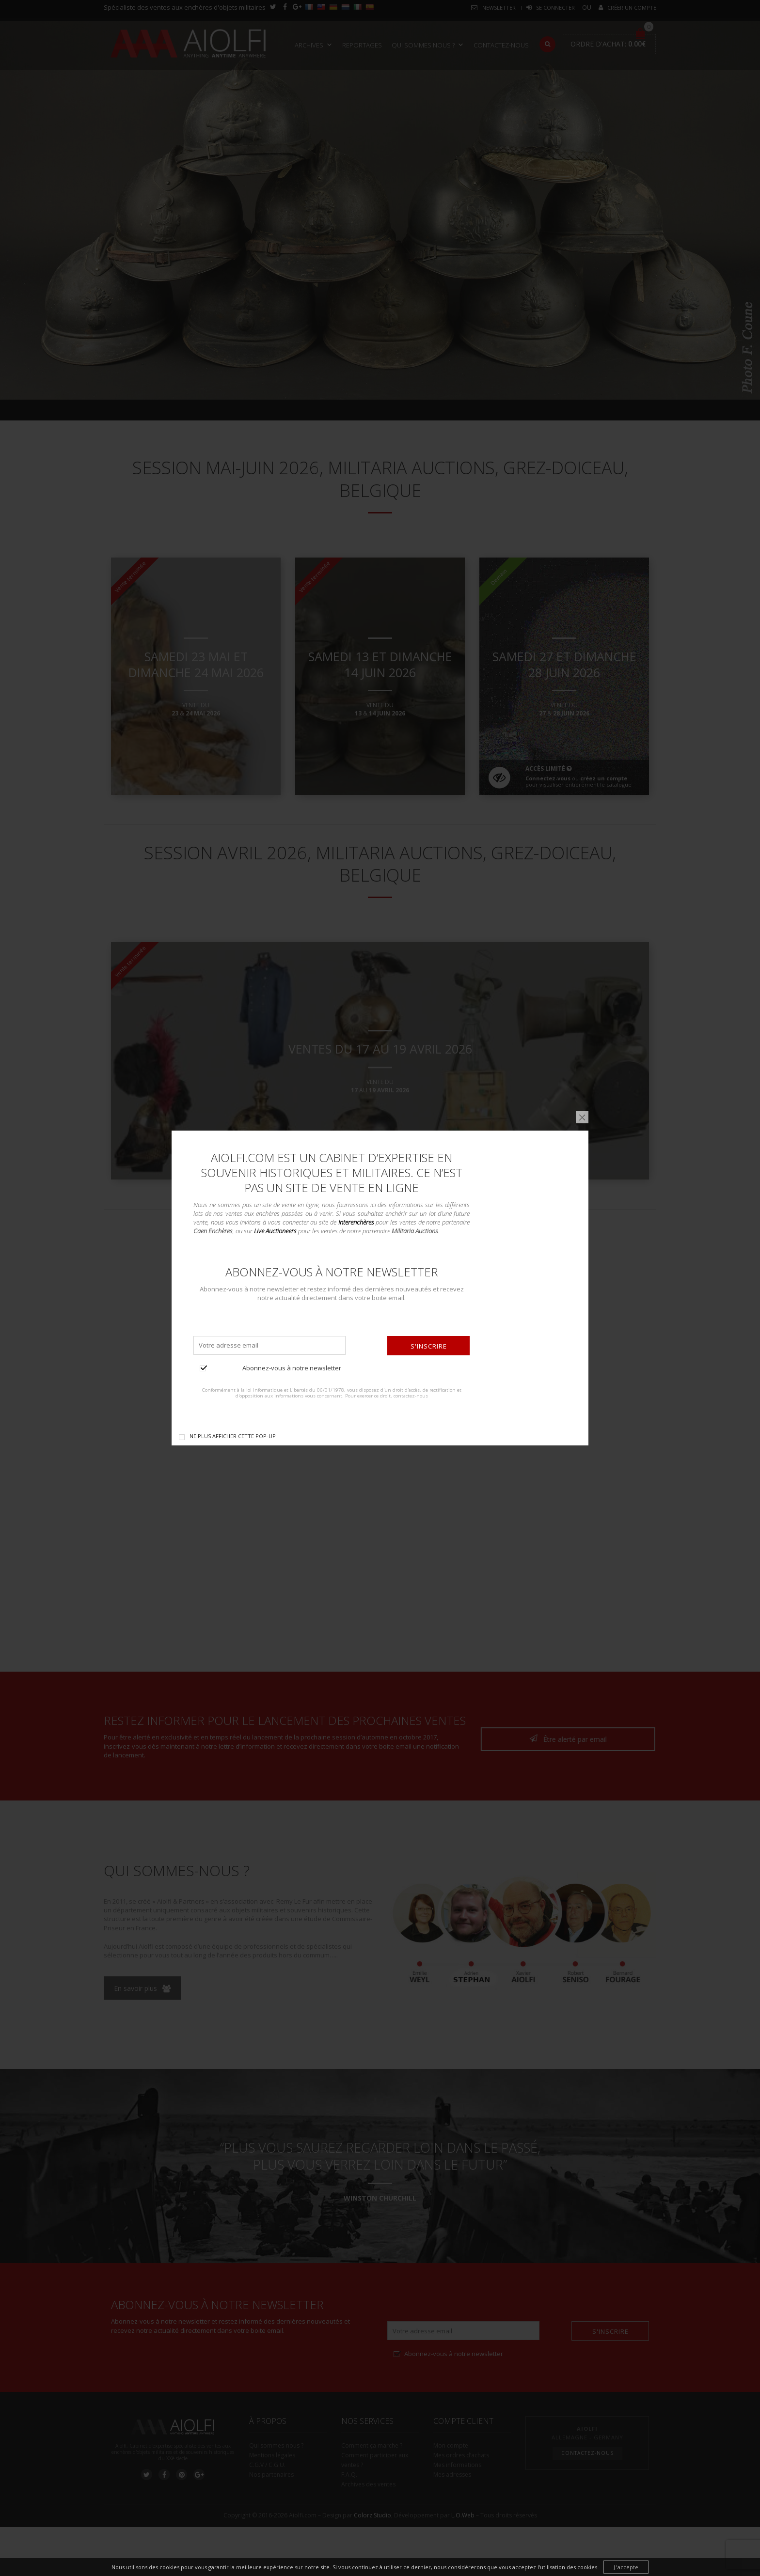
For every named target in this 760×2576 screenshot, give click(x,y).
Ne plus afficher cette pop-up (233, 1436)
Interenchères (356, 1222)
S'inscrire (429, 1346)
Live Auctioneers (275, 1230)
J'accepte (626, 2567)
